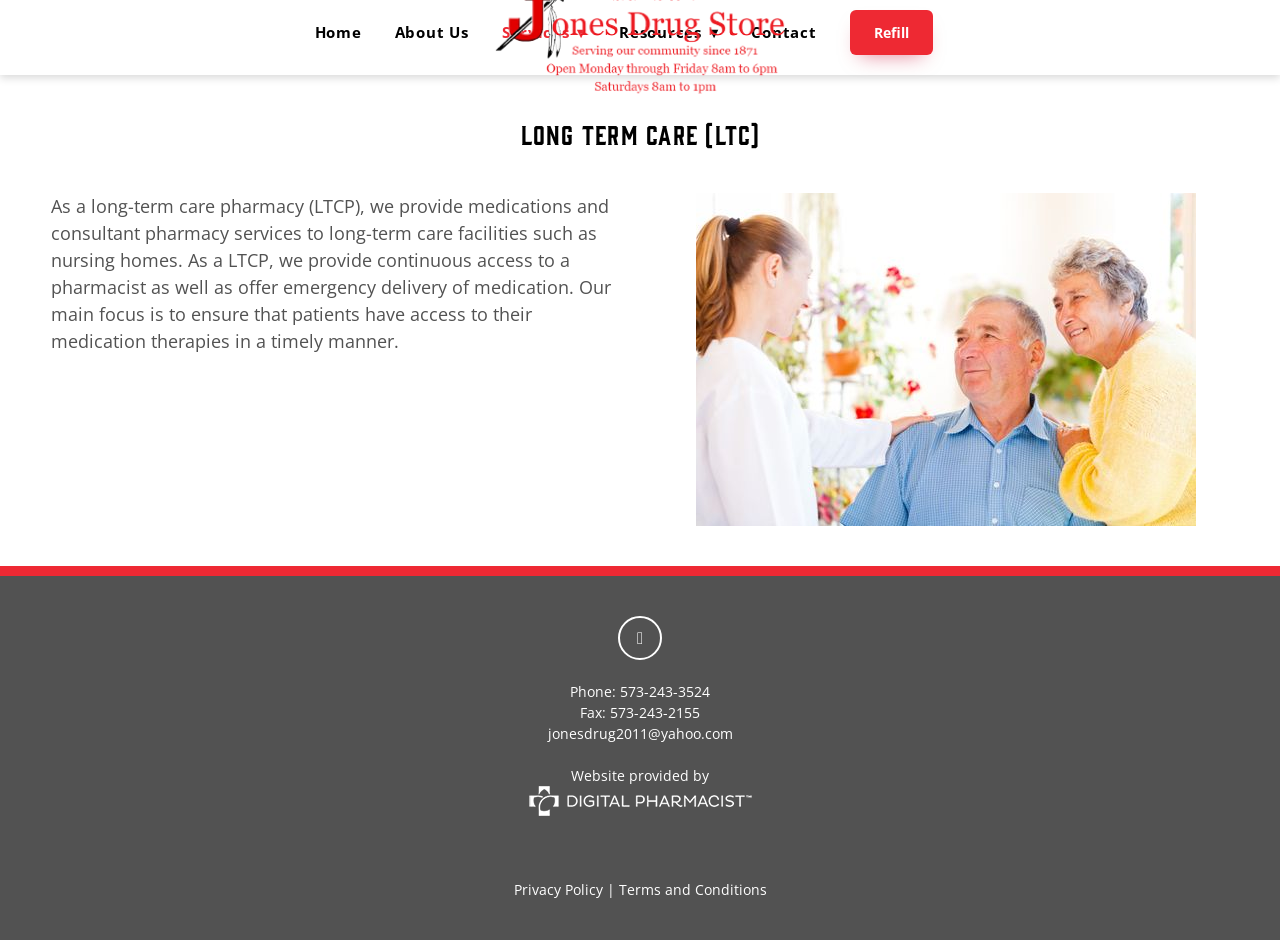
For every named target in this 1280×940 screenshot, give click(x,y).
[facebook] (640, 638)
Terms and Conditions (693, 889)
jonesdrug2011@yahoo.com (640, 733)
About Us (432, 32)
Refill (891, 32)
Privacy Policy (558, 889)
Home (338, 32)
